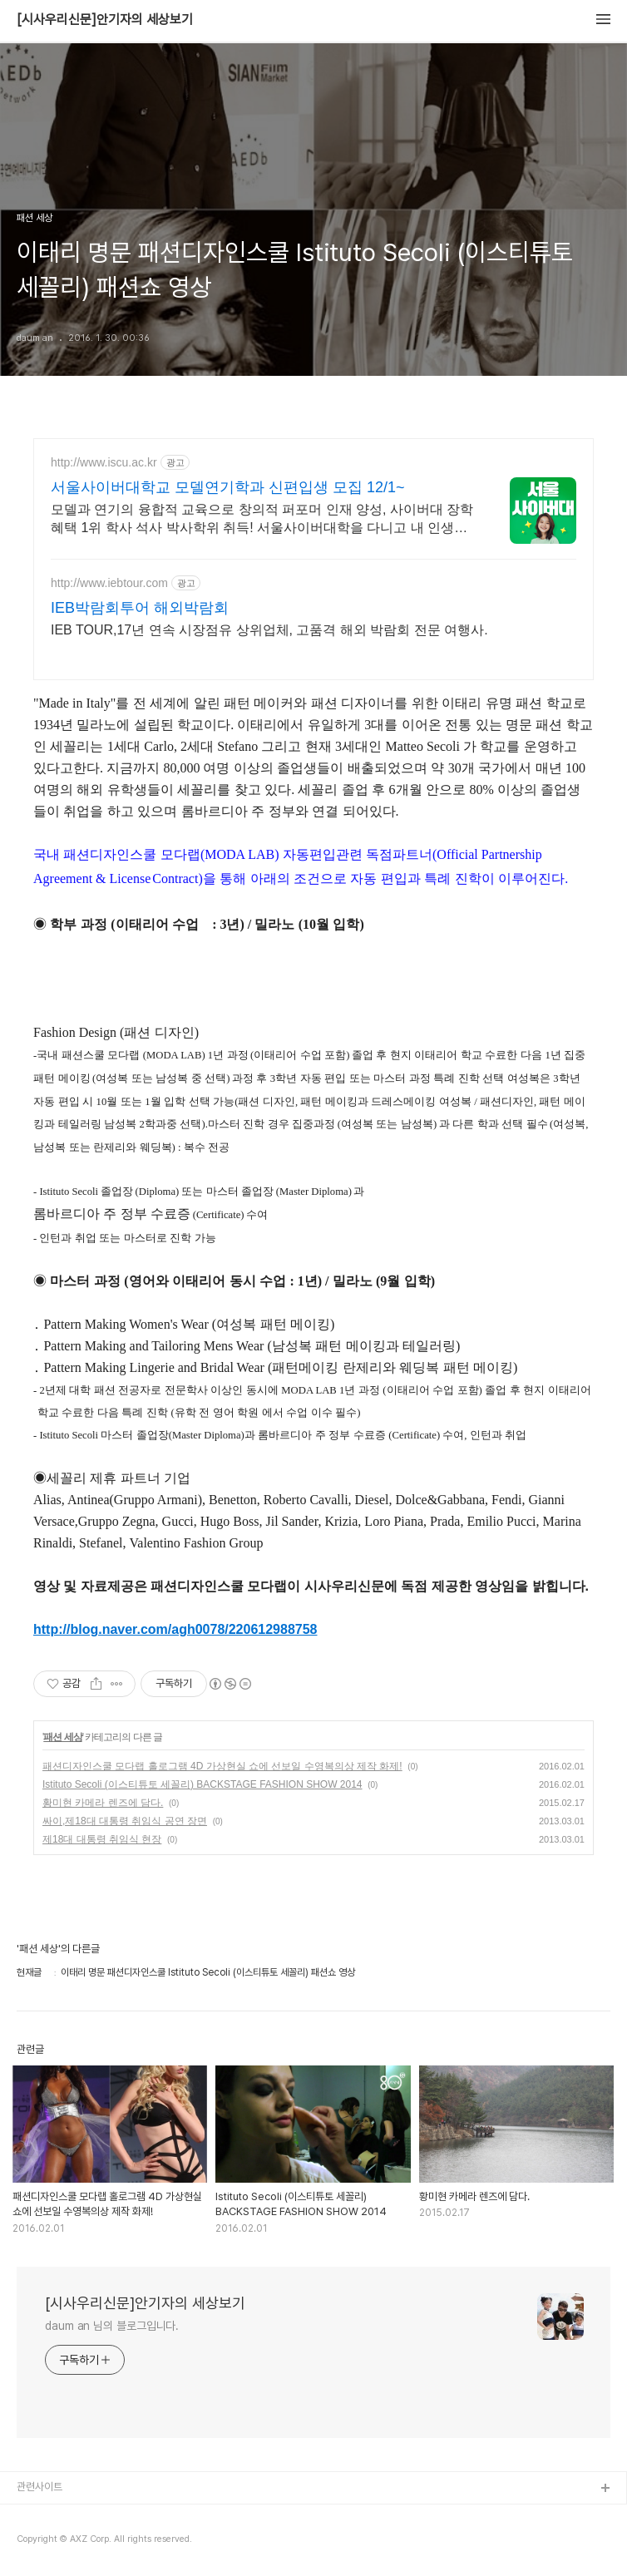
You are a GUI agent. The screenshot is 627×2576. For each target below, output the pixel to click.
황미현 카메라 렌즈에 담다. (102, 1803)
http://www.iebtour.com (109, 583)
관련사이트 (39, 2486)
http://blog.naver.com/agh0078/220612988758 (175, 1629)
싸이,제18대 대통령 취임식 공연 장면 (124, 1821)
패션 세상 (62, 1737)
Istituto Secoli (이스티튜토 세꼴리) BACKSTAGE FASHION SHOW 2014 (202, 1784)
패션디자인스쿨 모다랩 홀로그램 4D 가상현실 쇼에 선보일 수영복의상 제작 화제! (222, 1766)
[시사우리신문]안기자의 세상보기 (105, 19)
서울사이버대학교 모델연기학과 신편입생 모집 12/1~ (228, 487)
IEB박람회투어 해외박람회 (140, 608)
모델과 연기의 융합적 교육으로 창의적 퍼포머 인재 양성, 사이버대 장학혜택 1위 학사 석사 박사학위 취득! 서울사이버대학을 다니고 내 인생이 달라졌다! (262, 519)
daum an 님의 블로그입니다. (112, 2325)
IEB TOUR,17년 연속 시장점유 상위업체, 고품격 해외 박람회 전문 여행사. (269, 630)
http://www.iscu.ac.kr (104, 462)
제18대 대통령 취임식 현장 (101, 1839)
